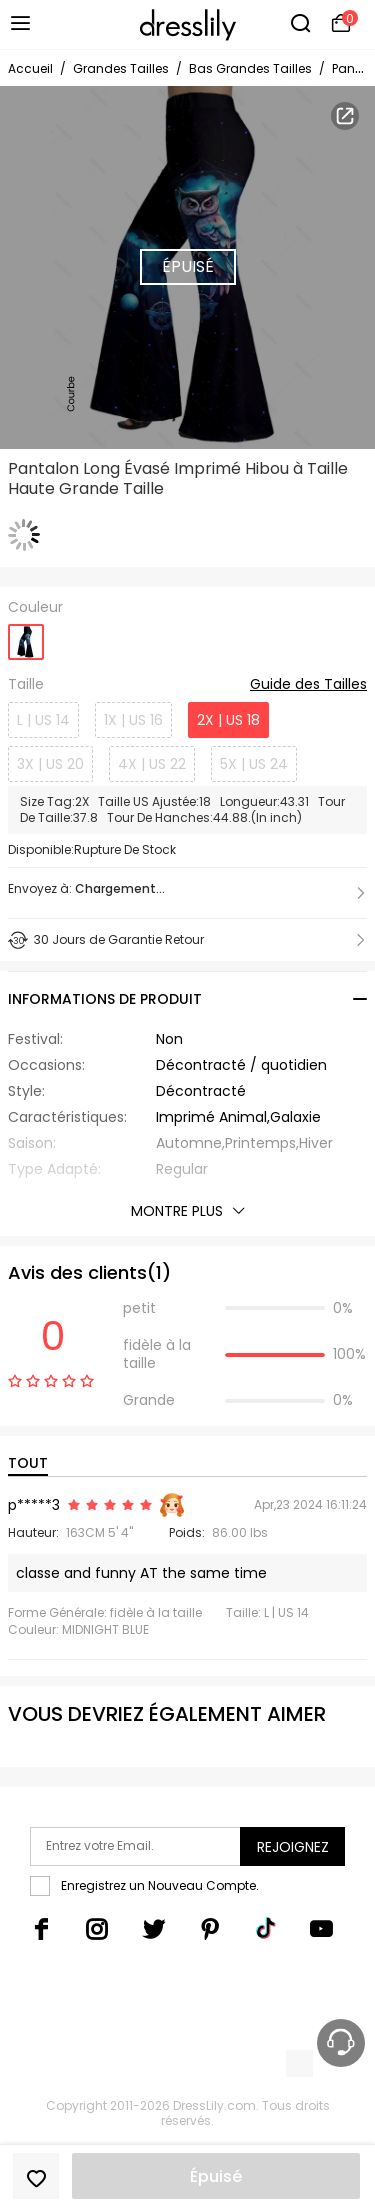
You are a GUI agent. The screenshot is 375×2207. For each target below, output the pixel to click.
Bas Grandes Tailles (250, 68)
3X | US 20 (50, 764)
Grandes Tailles (121, 68)
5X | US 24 (254, 764)
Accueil (30, 68)
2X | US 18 (228, 720)
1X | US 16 (133, 720)
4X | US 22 (152, 764)
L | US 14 (43, 720)
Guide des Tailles (308, 685)
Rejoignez (293, 1847)
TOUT (28, 1463)
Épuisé (216, 2176)
